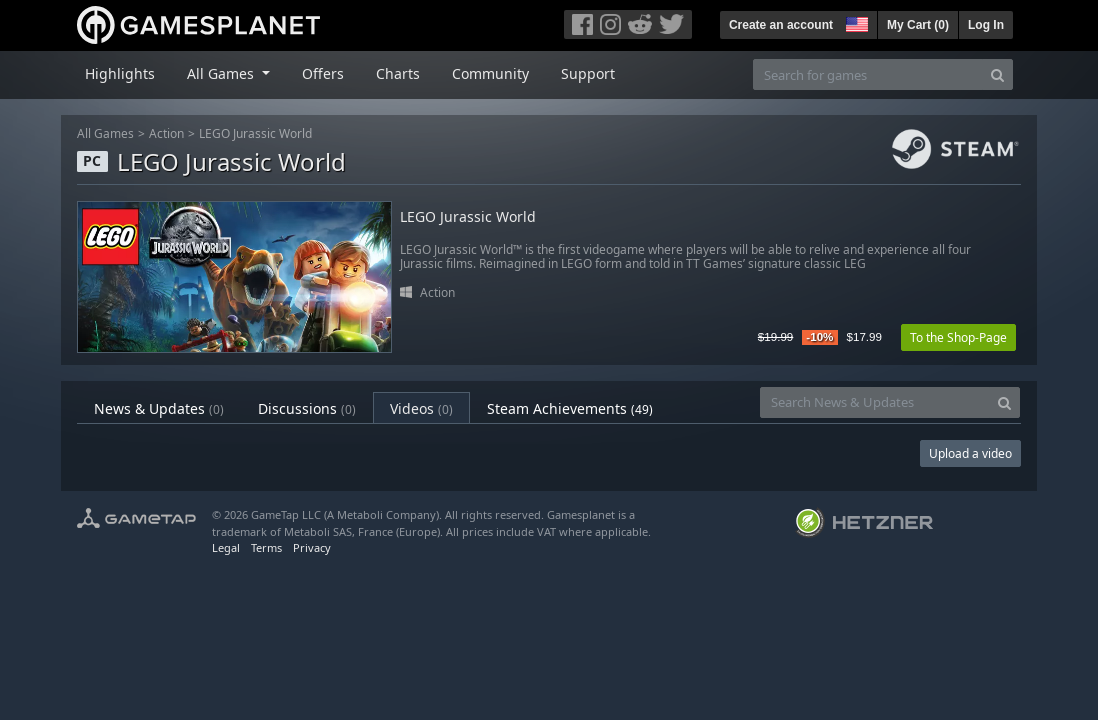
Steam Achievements (570, 408)
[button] (855, 22)
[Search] (997, 74)
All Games (105, 133)
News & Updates (159, 408)
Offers (323, 73)
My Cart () (918, 25)
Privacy (312, 547)
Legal (226, 547)
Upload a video (970, 453)
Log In (986, 25)
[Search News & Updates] (875, 402)
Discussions (307, 408)
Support (588, 73)
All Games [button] (222, 73)
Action (166, 133)
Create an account (781, 25)
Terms (266, 547)
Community (490, 73)
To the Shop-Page (958, 337)
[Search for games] (868, 74)
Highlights (120, 73)
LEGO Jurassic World (255, 133)
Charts (398, 73)
